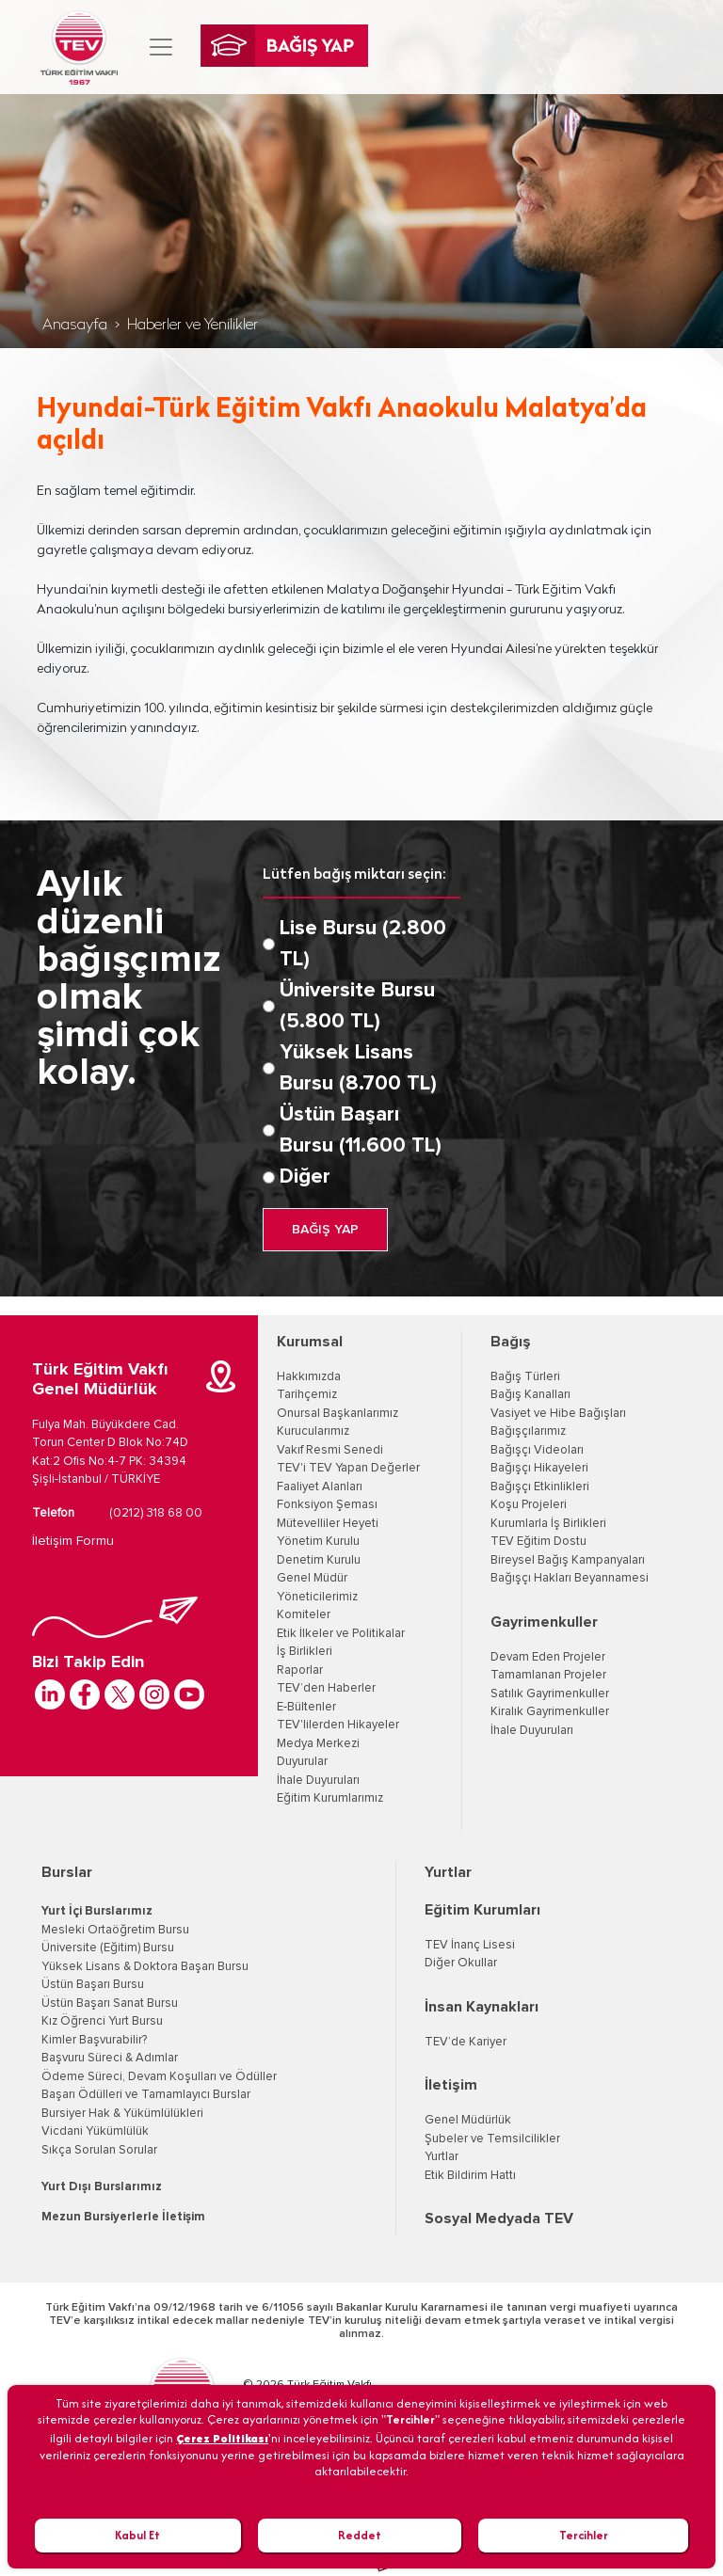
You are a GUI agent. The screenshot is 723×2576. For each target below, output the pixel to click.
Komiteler (303, 1615)
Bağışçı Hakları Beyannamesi (569, 1578)
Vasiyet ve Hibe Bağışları (558, 1413)
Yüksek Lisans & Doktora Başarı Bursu (145, 1967)
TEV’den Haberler (326, 1688)
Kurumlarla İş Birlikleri (548, 1524)
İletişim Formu (73, 1541)
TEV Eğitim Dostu (538, 1541)
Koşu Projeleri (528, 1505)
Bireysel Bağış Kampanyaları (567, 1560)
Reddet (359, 2535)
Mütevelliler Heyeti (327, 1524)
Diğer (305, 1177)
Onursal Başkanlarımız (337, 1413)
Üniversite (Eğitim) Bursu (107, 1948)
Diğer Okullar (461, 1963)
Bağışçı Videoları (537, 1450)
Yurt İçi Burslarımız (97, 1911)
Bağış (510, 1341)
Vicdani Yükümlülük (95, 2131)
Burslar (66, 1872)
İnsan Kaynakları (481, 2006)
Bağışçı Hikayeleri (539, 1468)
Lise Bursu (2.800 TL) (363, 944)
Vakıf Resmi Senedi (330, 1450)
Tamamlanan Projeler (548, 1675)
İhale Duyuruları (318, 1780)
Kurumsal (310, 1341)
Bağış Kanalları (530, 1395)
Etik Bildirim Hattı (470, 2176)
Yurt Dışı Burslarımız (101, 2187)
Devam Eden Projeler (547, 1657)
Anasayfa (74, 325)
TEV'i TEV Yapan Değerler (348, 1468)
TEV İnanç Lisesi (470, 1945)
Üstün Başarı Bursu (92, 1985)
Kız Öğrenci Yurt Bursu (102, 2021)
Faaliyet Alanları (319, 1487)
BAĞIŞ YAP (325, 1229)
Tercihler (583, 2535)
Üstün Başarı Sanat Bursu (109, 2003)
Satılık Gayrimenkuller (549, 1694)
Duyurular (302, 1762)
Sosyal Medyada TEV (499, 2218)
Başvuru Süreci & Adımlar (109, 2058)
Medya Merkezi (318, 1744)
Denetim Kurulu (319, 1560)
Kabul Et (137, 2535)
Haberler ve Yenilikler (192, 325)
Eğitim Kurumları (482, 1909)
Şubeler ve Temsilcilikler (492, 2139)
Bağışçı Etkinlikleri (539, 1487)
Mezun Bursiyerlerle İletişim (123, 2217)
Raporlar (300, 1670)
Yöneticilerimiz (317, 1597)
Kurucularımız (313, 1431)
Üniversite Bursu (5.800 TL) (357, 1006)
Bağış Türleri (525, 1377)
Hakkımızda (309, 1377)
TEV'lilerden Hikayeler (338, 1725)
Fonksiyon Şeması (327, 1505)
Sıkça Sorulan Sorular (99, 2150)
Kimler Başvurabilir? (94, 2040)
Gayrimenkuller (544, 1622)
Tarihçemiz (307, 1395)
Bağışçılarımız (528, 1431)
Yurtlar (448, 1872)
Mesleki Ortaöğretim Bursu (115, 1930)
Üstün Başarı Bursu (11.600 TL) (361, 1130)
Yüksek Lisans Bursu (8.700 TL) (358, 1068)
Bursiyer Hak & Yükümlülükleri (122, 2113)
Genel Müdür (312, 1578)
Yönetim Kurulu (318, 1541)
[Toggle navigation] (161, 47)
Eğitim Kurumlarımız (330, 1798)
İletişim (451, 2084)
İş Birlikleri (304, 1652)
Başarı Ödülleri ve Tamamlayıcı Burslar (145, 2095)
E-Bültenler (306, 1707)
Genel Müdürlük (468, 2120)
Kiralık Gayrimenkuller (549, 1712)
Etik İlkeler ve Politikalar (341, 1634)
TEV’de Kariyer (465, 2042)
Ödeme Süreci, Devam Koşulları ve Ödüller (159, 2077)
